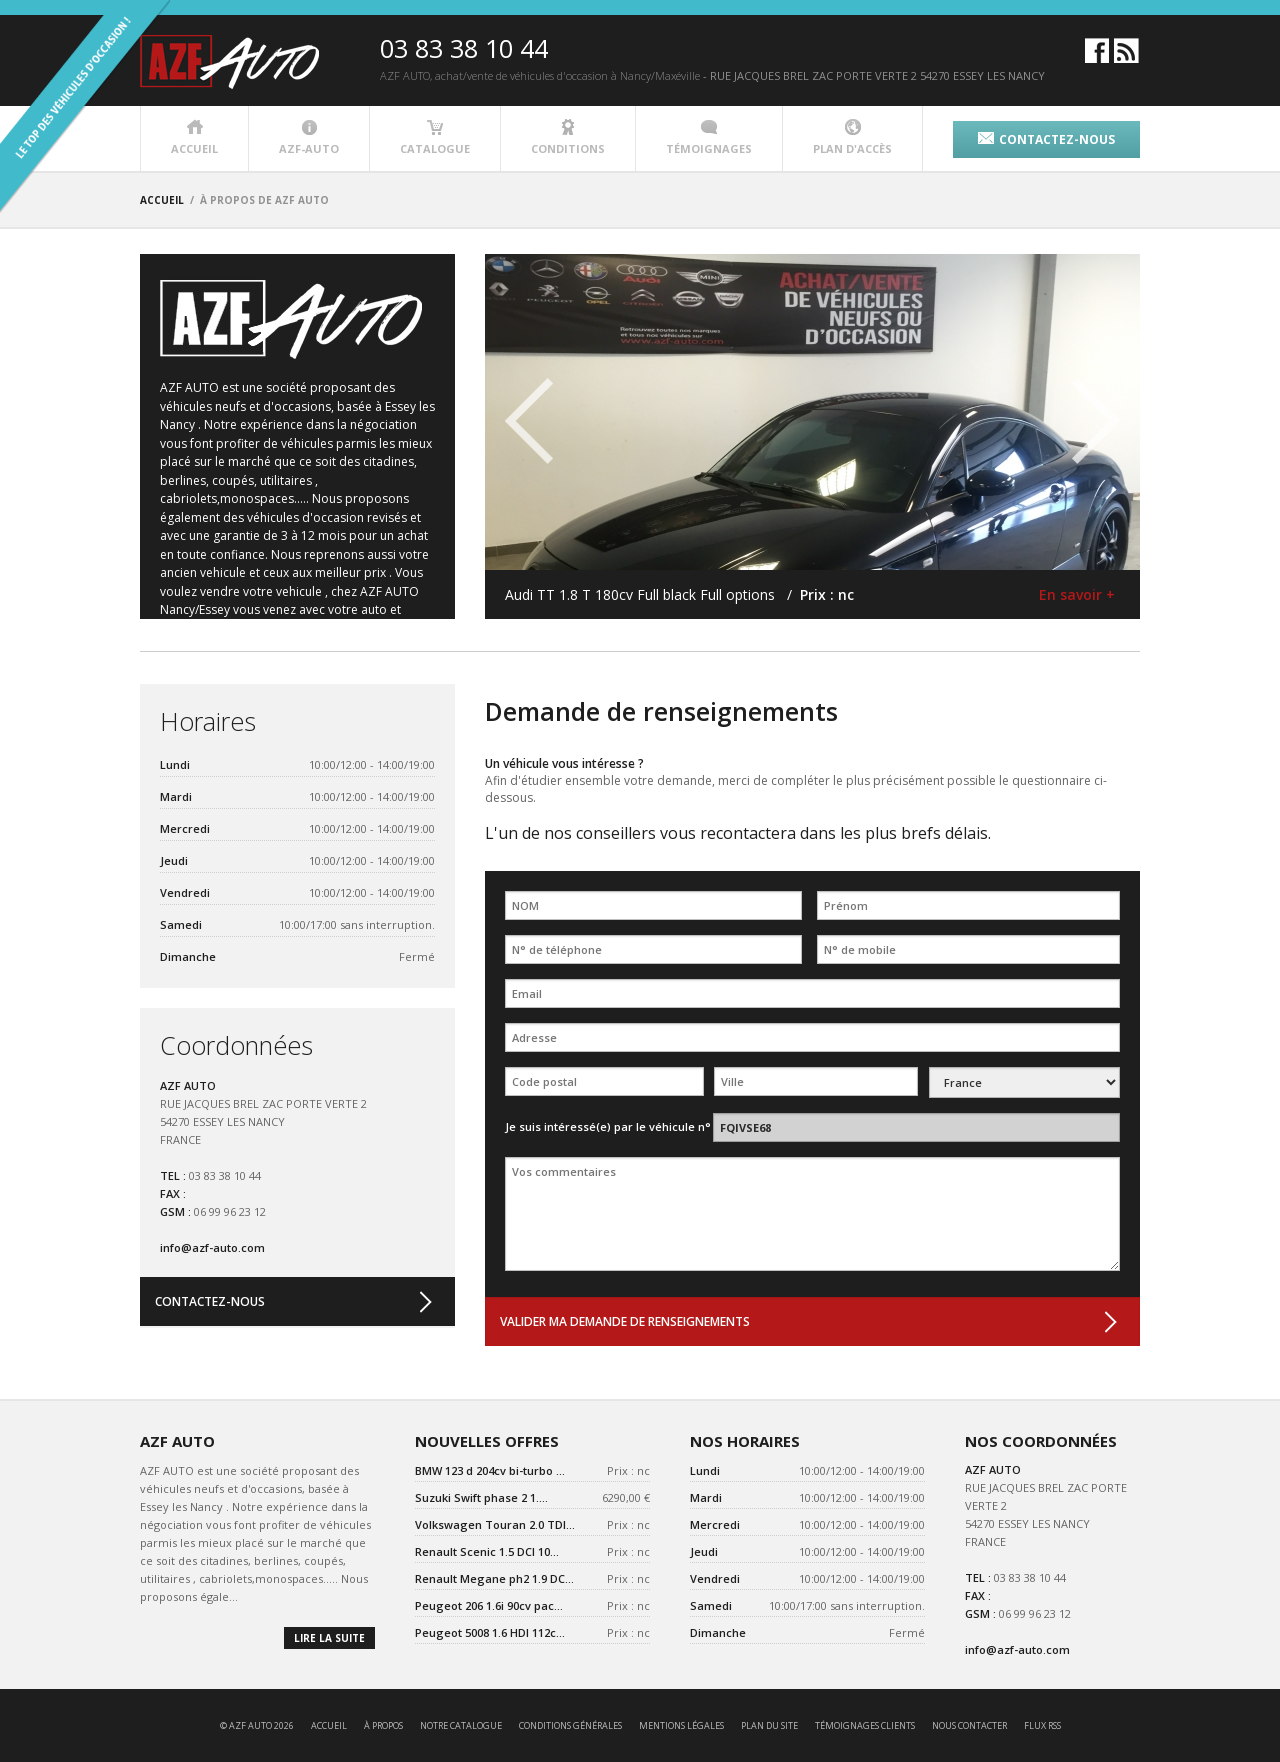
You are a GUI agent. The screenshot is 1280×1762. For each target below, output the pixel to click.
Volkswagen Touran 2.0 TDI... (495, 1524)
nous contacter (969, 1725)
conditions (568, 137)
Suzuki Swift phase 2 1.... (481, 1497)
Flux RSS (1042, 1725)
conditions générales (570, 1725)
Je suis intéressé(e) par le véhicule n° (608, 1126)
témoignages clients (865, 1725)
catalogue (435, 137)
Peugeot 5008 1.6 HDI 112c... (490, 1632)
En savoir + (1077, 594)
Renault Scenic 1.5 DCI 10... (487, 1551)
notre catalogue (461, 1725)
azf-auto (309, 137)
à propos (383, 1725)
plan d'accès (852, 137)
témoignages (709, 137)
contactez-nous (1046, 139)
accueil (194, 137)
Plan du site (769, 1725)
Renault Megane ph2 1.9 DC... (494, 1578)
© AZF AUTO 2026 (257, 1725)
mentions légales (681, 1725)
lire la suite (329, 1638)
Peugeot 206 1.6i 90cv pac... (489, 1605)
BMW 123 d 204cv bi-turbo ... (490, 1470)
